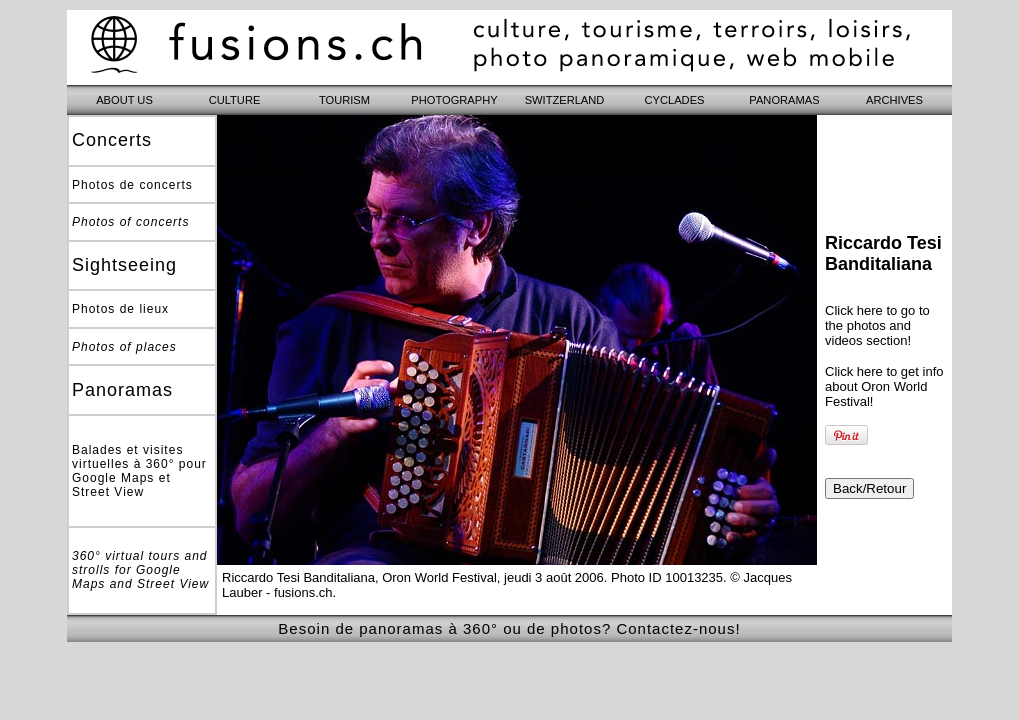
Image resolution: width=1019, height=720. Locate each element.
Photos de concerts (132, 185)
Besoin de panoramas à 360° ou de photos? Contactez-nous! (509, 628)
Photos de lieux (120, 309)
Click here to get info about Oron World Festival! (884, 386)
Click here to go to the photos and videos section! (877, 325)
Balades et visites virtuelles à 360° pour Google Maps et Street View (139, 471)
